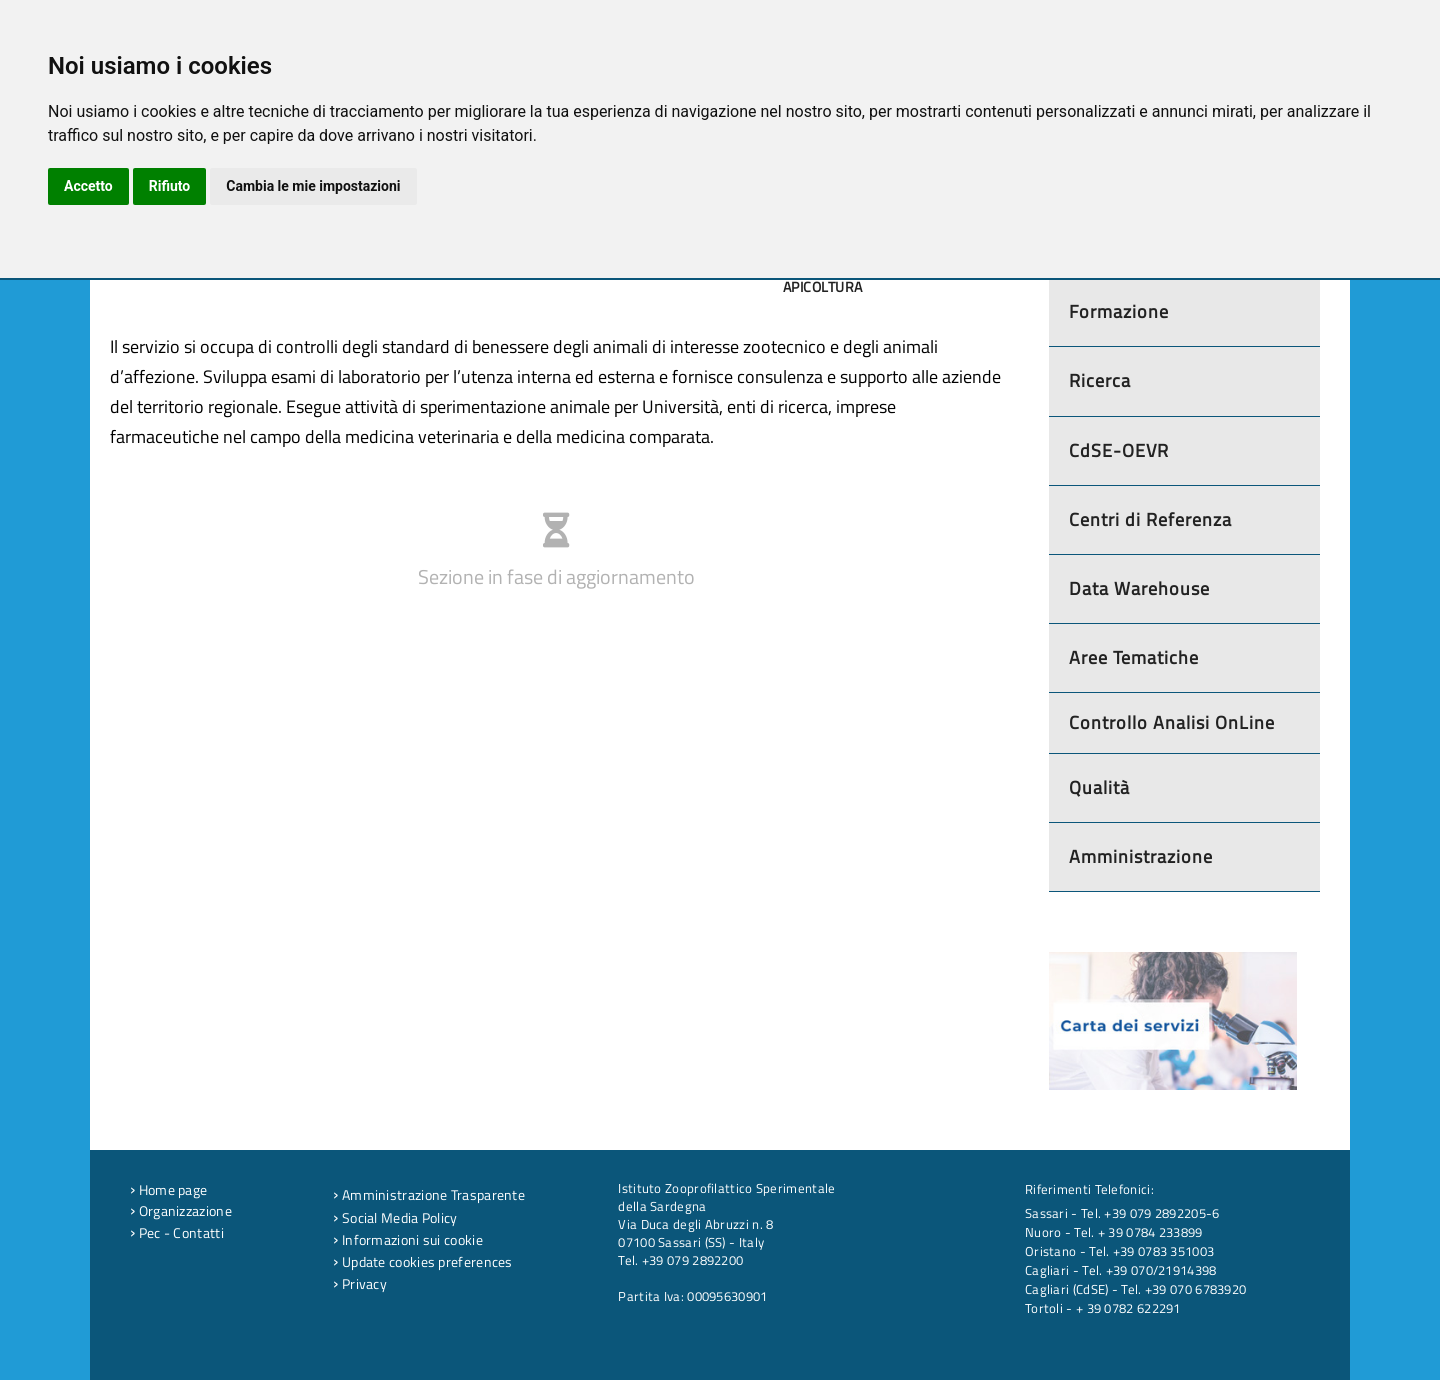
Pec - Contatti (177, 1233)
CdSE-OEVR (1119, 450)
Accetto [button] (88, 186)
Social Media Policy (395, 1218)
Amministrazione (1141, 856)
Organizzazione (181, 1211)
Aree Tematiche (1134, 657)
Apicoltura (823, 287)
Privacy (360, 1284)
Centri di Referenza (1150, 519)
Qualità (1099, 787)
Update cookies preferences (422, 1262)
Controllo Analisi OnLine (1172, 722)
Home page (168, 1190)
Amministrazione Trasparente (429, 1195)
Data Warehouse (1139, 588)
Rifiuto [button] (170, 186)
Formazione (1119, 311)
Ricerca (1100, 380)
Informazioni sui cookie (408, 1240)
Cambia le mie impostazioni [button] (313, 186)
